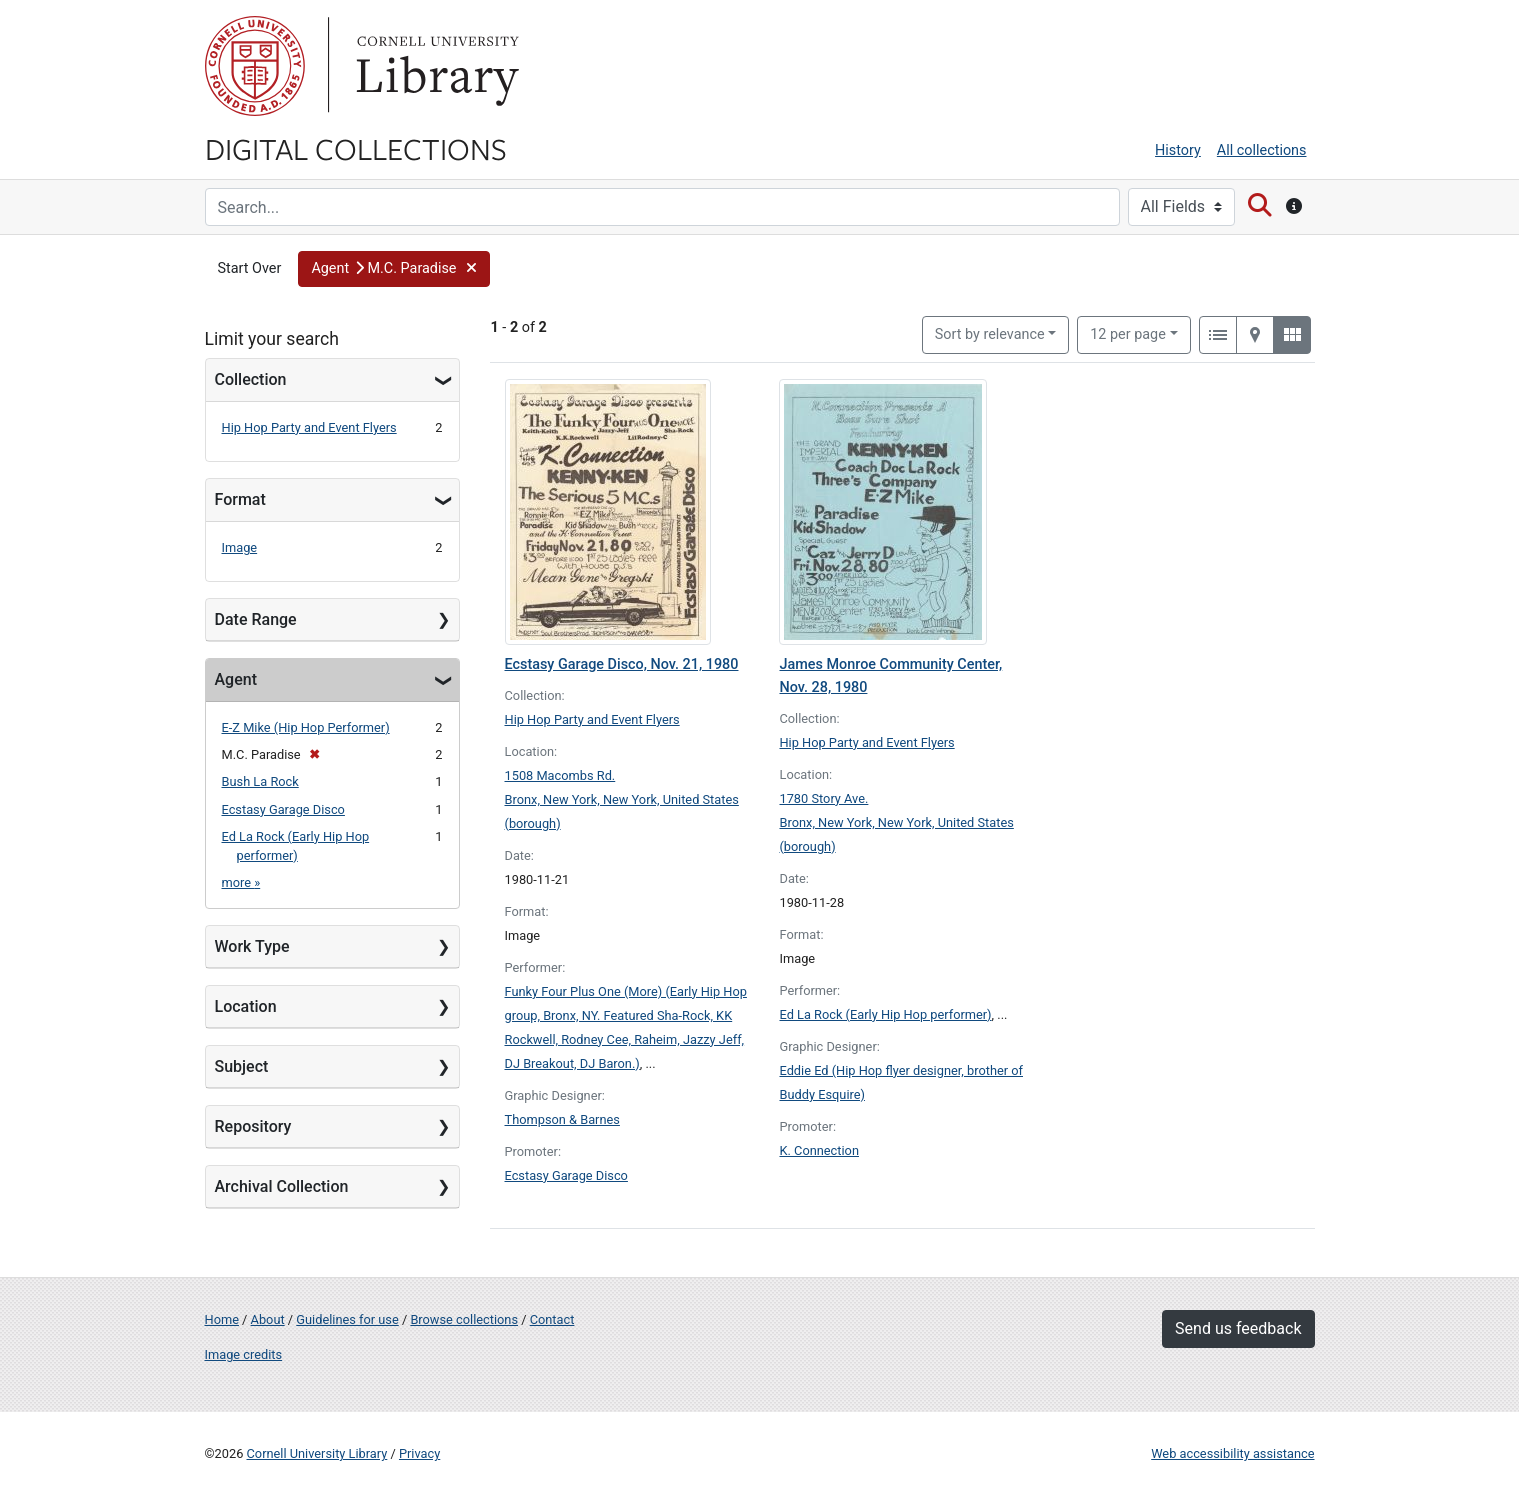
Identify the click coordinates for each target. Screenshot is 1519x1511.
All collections (1262, 150)
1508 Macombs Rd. (560, 775)
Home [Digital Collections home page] (222, 1319)
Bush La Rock (260, 781)
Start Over (250, 268)
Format (240, 499)
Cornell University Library (317, 1453)
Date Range (256, 619)
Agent (236, 679)
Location (246, 1006)
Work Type (252, 946)
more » (241, 882)
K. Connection (819, 1150)
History (1178, 150)
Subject (242, 1066)
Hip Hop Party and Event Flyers (309, 427)
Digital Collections (356, 148)
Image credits (244, 1354)
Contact (552, 1319)
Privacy (419, 1453)
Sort (990, 334)
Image (240, 547)
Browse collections (464, 1319)
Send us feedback (1238, 1328)
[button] (393, 269)
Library (435, 66)
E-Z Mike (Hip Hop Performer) (306, 727)
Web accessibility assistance (1232, 1453)
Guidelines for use (347, 1319)
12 (1128, 333)
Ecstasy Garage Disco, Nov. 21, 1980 (622, 664)
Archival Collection (282, 1186)
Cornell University (255, 66)
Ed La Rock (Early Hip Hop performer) (885, 1014)
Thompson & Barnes (562, 1119)
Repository (253, 1126)
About (268, 1319)
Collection (251, 379)
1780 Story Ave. (823, 798)
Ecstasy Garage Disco (283, 809)
